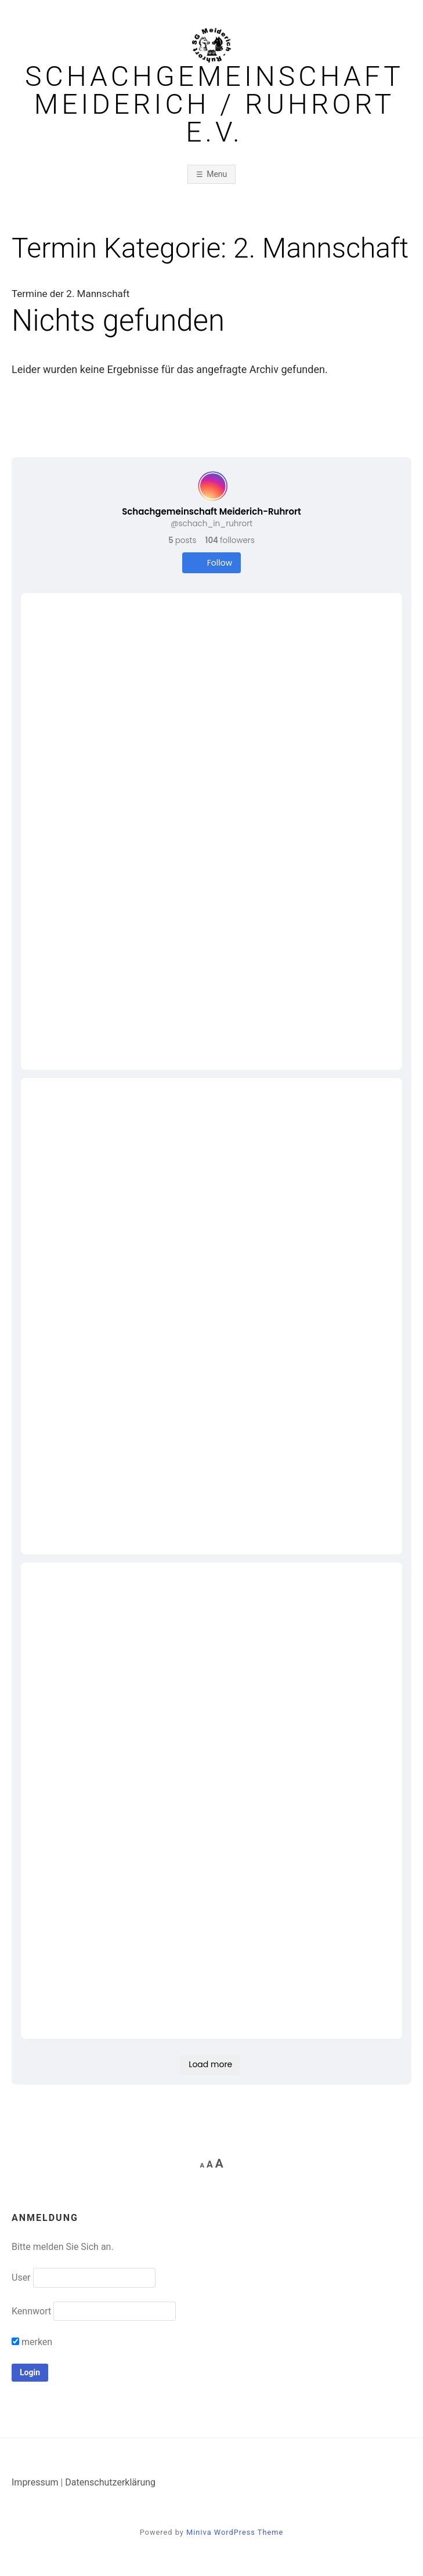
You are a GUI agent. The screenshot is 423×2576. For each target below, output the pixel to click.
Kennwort (31, 2311)
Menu (217, 174)
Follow (211, 563)
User (21, 2277)
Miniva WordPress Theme (234, 2532)
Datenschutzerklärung (110, 2482)
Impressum (35, 2482)
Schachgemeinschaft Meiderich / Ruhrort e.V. (214, 104)
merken (32, 2341)
